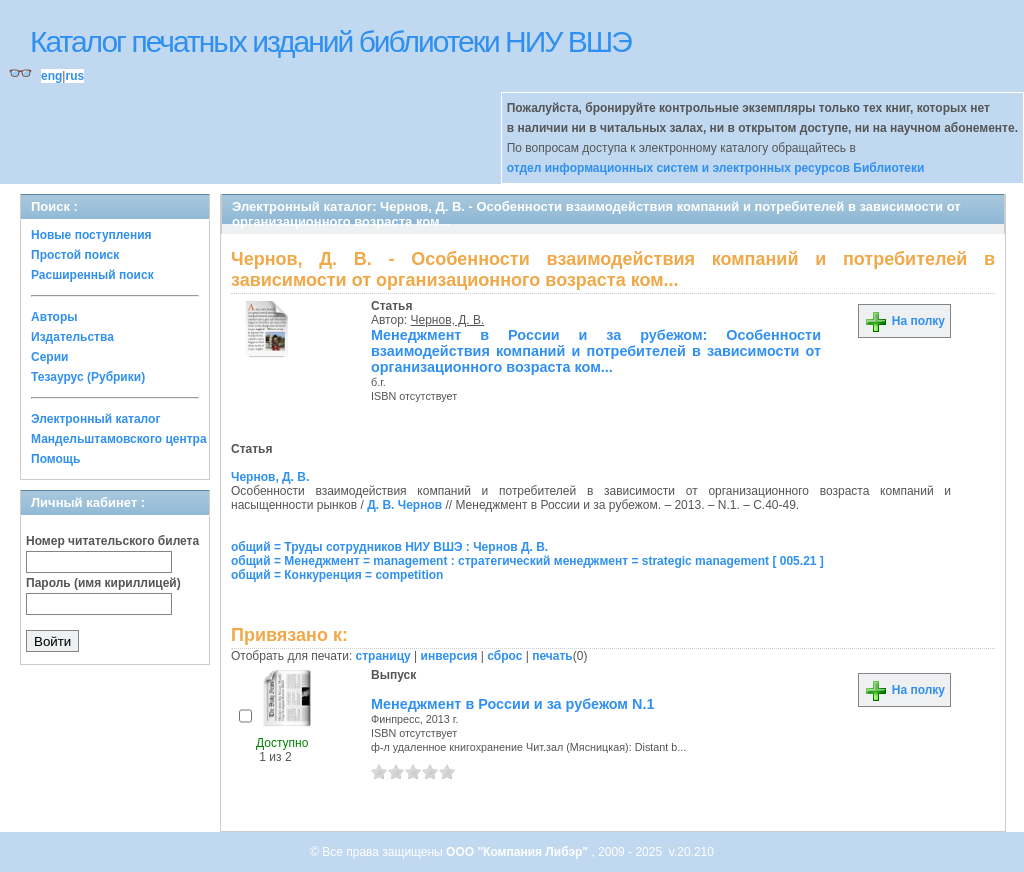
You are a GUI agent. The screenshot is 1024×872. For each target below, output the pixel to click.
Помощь (55, 459)
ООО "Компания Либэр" (518, 852)
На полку (904, 321)
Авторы (54, 317)
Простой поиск (75, 255)
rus (74, 76)
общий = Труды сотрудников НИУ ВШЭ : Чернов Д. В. (389, 547)
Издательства (72, 337)
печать (552, 656)
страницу (383, 656)
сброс (504, 656)
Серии (49, 357)
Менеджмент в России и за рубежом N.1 (512, 704)
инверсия (449, 656)
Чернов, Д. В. (448, 320)
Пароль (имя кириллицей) (103, 583)
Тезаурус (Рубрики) (88, 377)
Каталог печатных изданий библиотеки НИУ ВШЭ (330, 41)
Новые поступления (91, 235)
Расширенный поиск (92, 275)
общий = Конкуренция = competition (337, 575)
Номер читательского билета (112, 541)
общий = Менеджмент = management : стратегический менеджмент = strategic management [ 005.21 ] (527, 561)
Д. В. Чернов (404, 505)
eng (51, 76)
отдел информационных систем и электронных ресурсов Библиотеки (716, 168)
